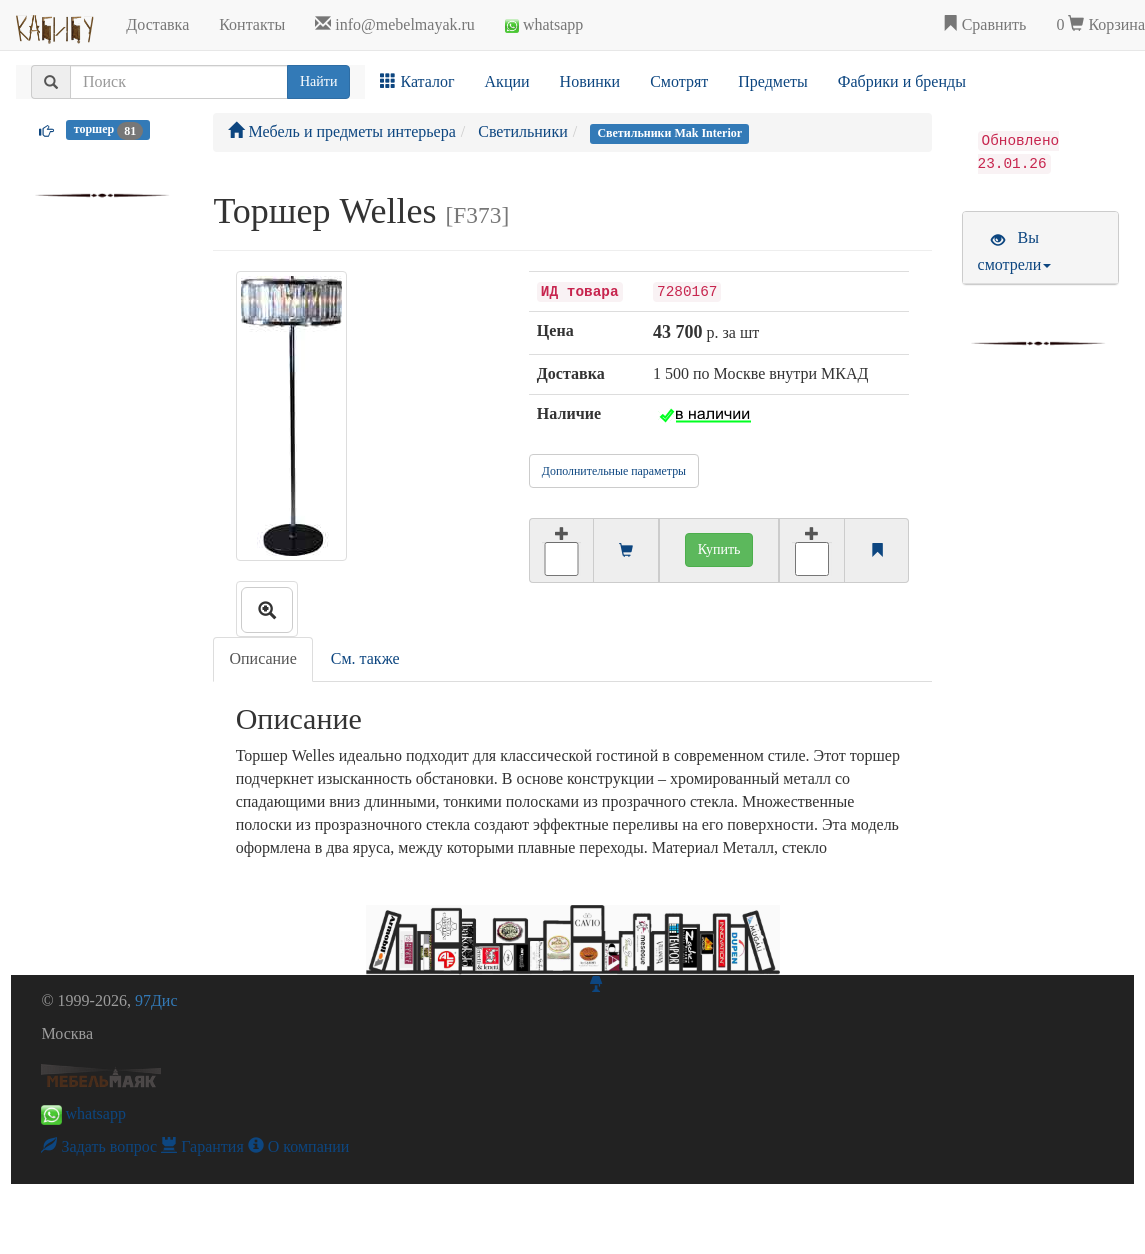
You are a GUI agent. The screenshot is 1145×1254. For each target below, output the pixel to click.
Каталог (417, 81)
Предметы (773, 81)
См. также (365, 658)
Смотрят (679, 81)
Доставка (157, 24)
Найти (318, 81)
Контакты (252, 24)
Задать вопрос (99, 1146)
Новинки (590, 81)
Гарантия (202, 1146)
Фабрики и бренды (902, 81)
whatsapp (544, 24)
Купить (719, 549)
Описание (262, 658)
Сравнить (984, 24)
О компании (299, 1146)
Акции (507, 81)
